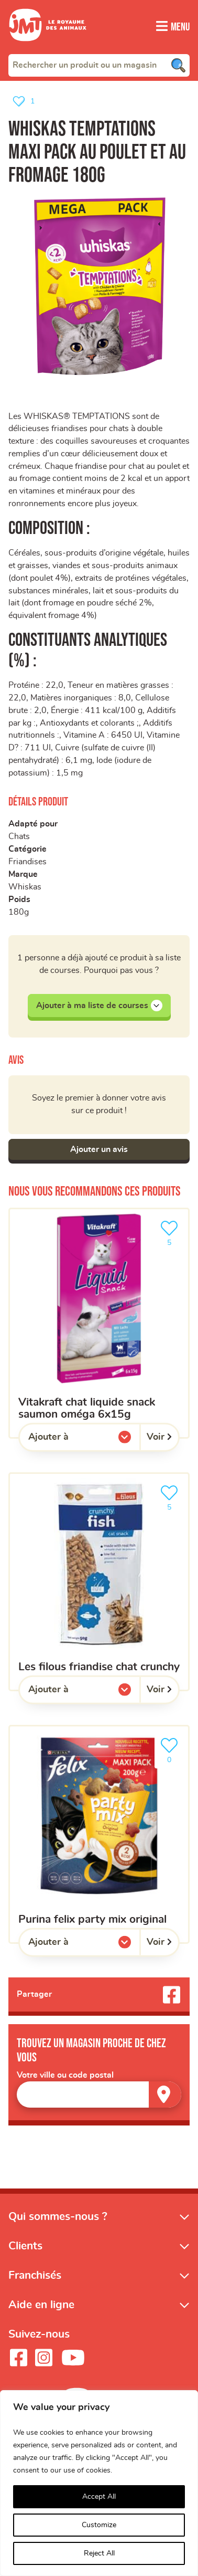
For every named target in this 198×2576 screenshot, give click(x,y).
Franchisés (34, 2278)
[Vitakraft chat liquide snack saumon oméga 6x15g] (99, 1325)
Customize (99, 2525)
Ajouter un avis (99, 1152)
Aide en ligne (41, 2307)
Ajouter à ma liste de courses (99, 1008)
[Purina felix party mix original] (99, 1837)
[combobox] (99, 65)
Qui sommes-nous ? (57, 2219)
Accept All (99, 2496)
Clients (25, 2249)
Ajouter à (70, 1442)
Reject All (99, 2553)
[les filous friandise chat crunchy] (99, 1584)
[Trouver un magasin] (165, 2097)
